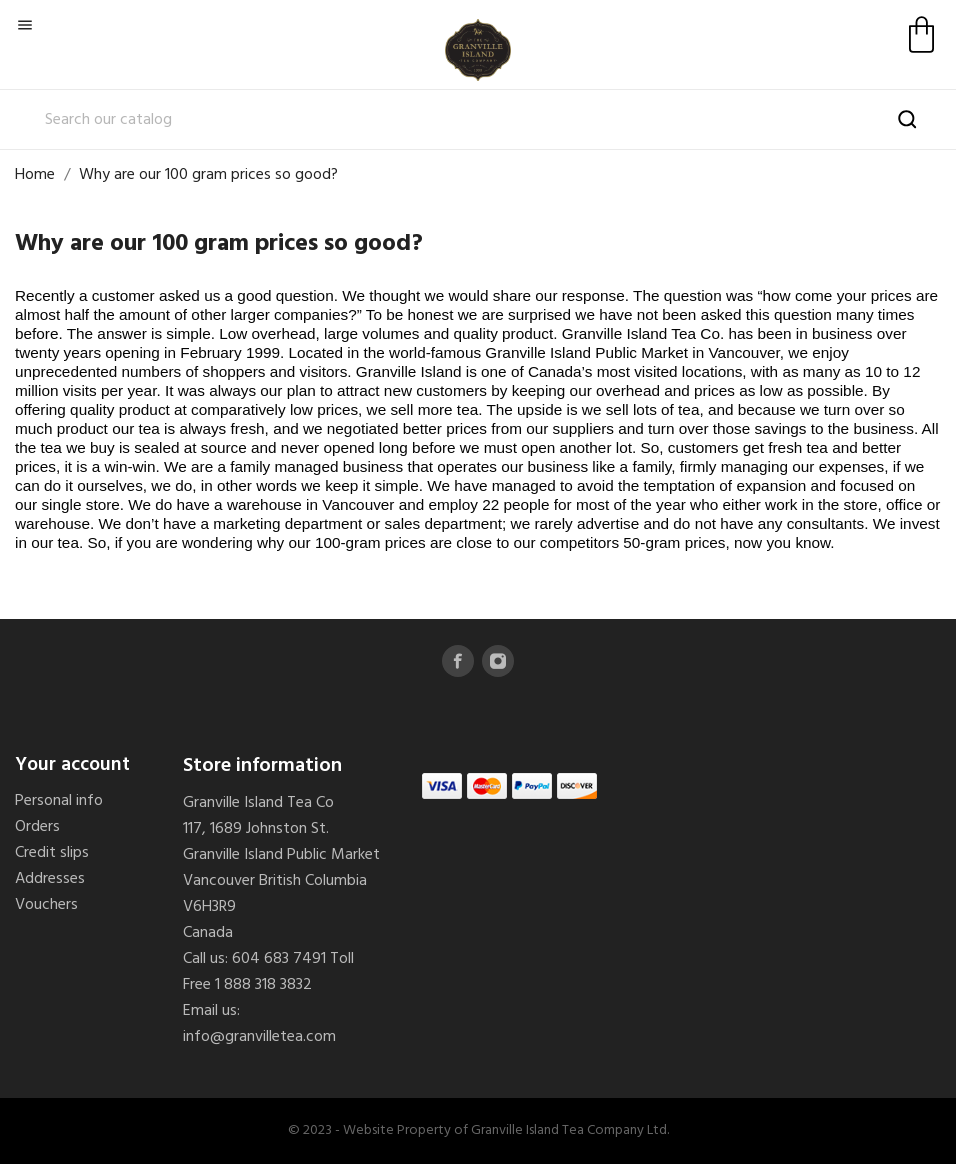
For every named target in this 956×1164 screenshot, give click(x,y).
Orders (37, 827)
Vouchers (46, 905)
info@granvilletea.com (259, 1037)
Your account (72, 765)
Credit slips (52, 853)
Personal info (59, 801)
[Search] (478, 120)
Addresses (50, 879)
